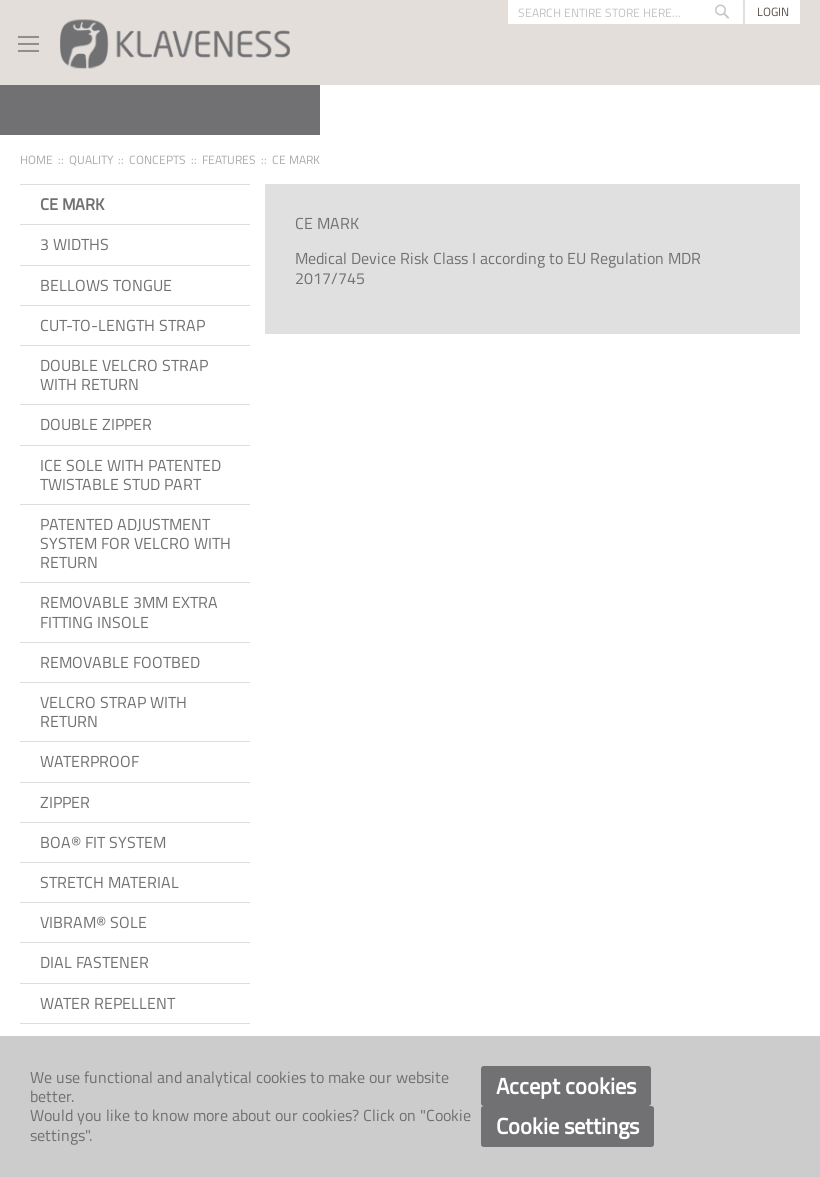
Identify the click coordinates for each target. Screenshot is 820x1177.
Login (773, 11)
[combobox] (625, 12)
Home (36, 159)
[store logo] (175, 42)
